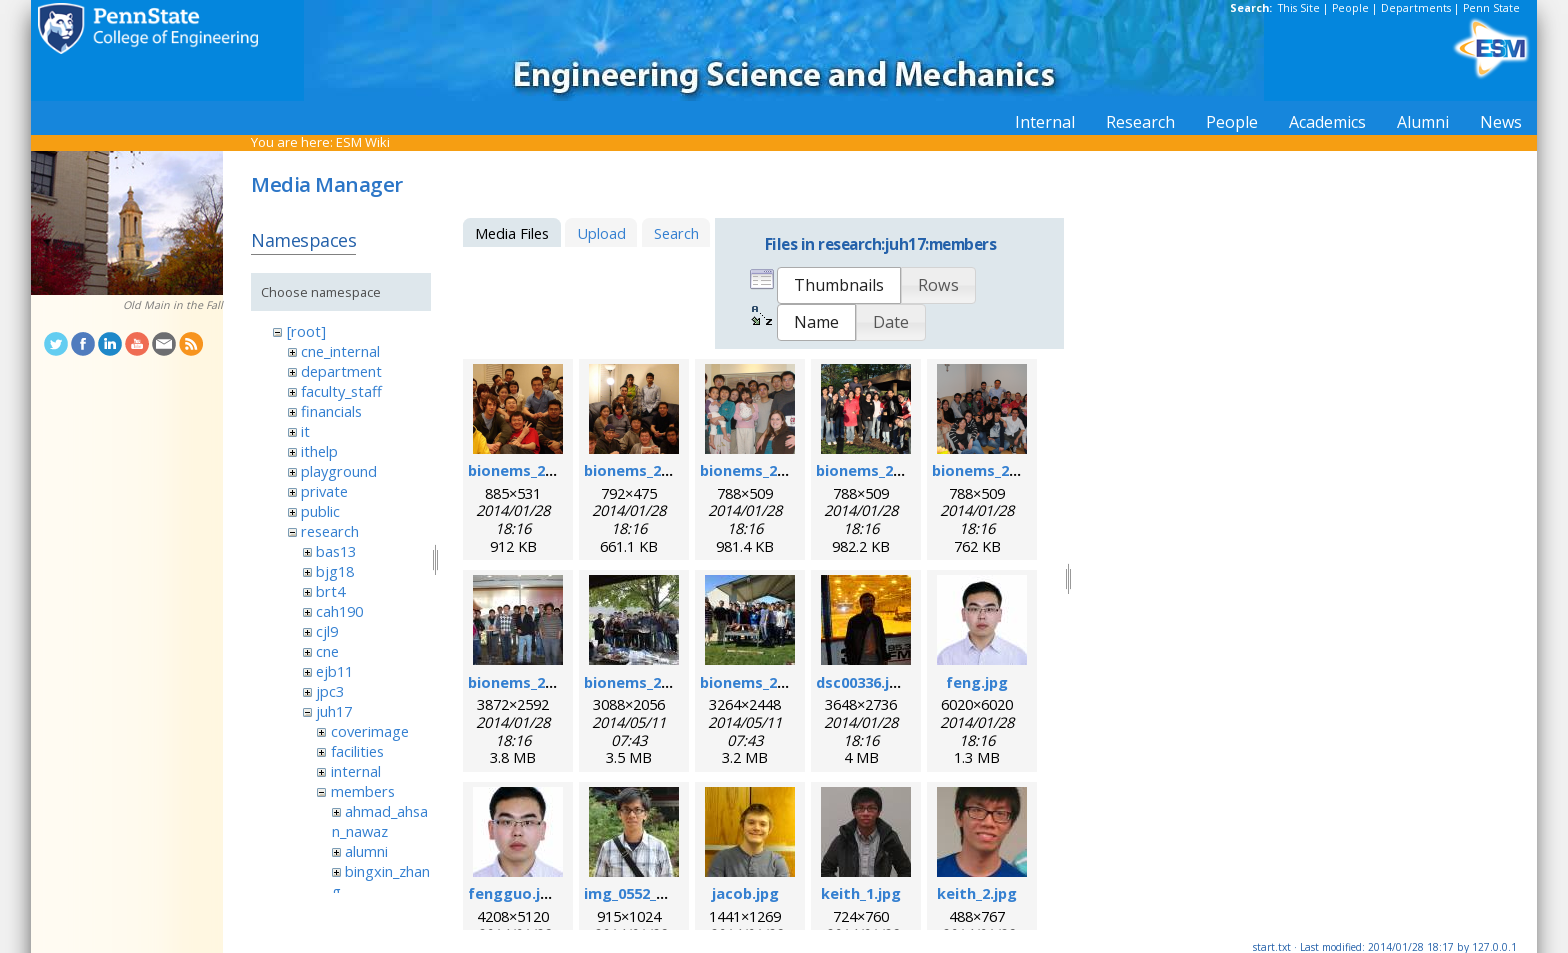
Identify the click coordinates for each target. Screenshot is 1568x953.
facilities (357, 751)
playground (339, 471)
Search (676, 233)
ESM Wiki (363, 142)
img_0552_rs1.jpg (645, 893)
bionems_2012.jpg (532, 682)
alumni (366, 851)
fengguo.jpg (513, 893)
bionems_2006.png (534, 470)
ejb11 (334, 671)
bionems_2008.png (766, 470)
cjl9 (327, 631)
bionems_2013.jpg (648, 682)
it (305, 431)
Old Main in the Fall (173, 305)
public (320, 511)
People (1350, 8)
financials (331, 411)
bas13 (336, 551)
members (363, 791)
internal (356, 771)
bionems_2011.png (998, 470)
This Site (1299, 8)
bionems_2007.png (650, 470)
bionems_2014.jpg (764, 682)
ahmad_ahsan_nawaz (380, 821)
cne (327, 651)
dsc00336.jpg (862, 682)
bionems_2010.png (882, 470)
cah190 (339, 611)
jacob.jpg (745, 893)
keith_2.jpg (977, 893)
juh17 (334, 711)
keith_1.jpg (861, 893)
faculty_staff (341, 391)
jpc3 (330, 691)
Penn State (1491, 8)
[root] (306, 331)
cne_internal (340, 351)
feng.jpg (977, 682)
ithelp (319, 451)
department (341, 371)
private (324, 491)
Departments (1416, 8)
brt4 (330, 591)
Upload (601, 233)
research (330, 531)
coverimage (370, 731)
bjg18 (335, 571)
